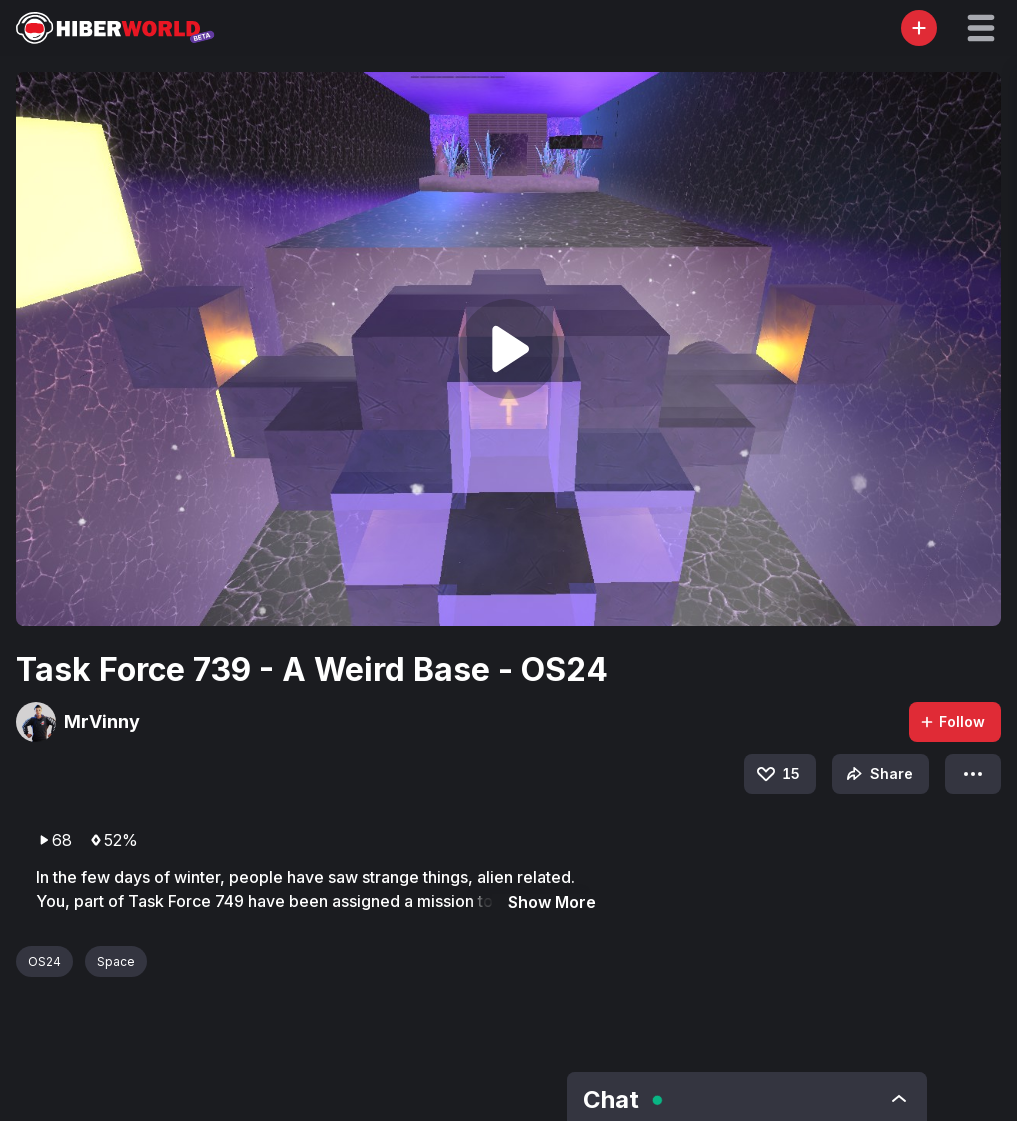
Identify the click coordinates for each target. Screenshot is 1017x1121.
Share (877, 774)
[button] (981, 28)
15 (777, 774)
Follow (952, 721)
